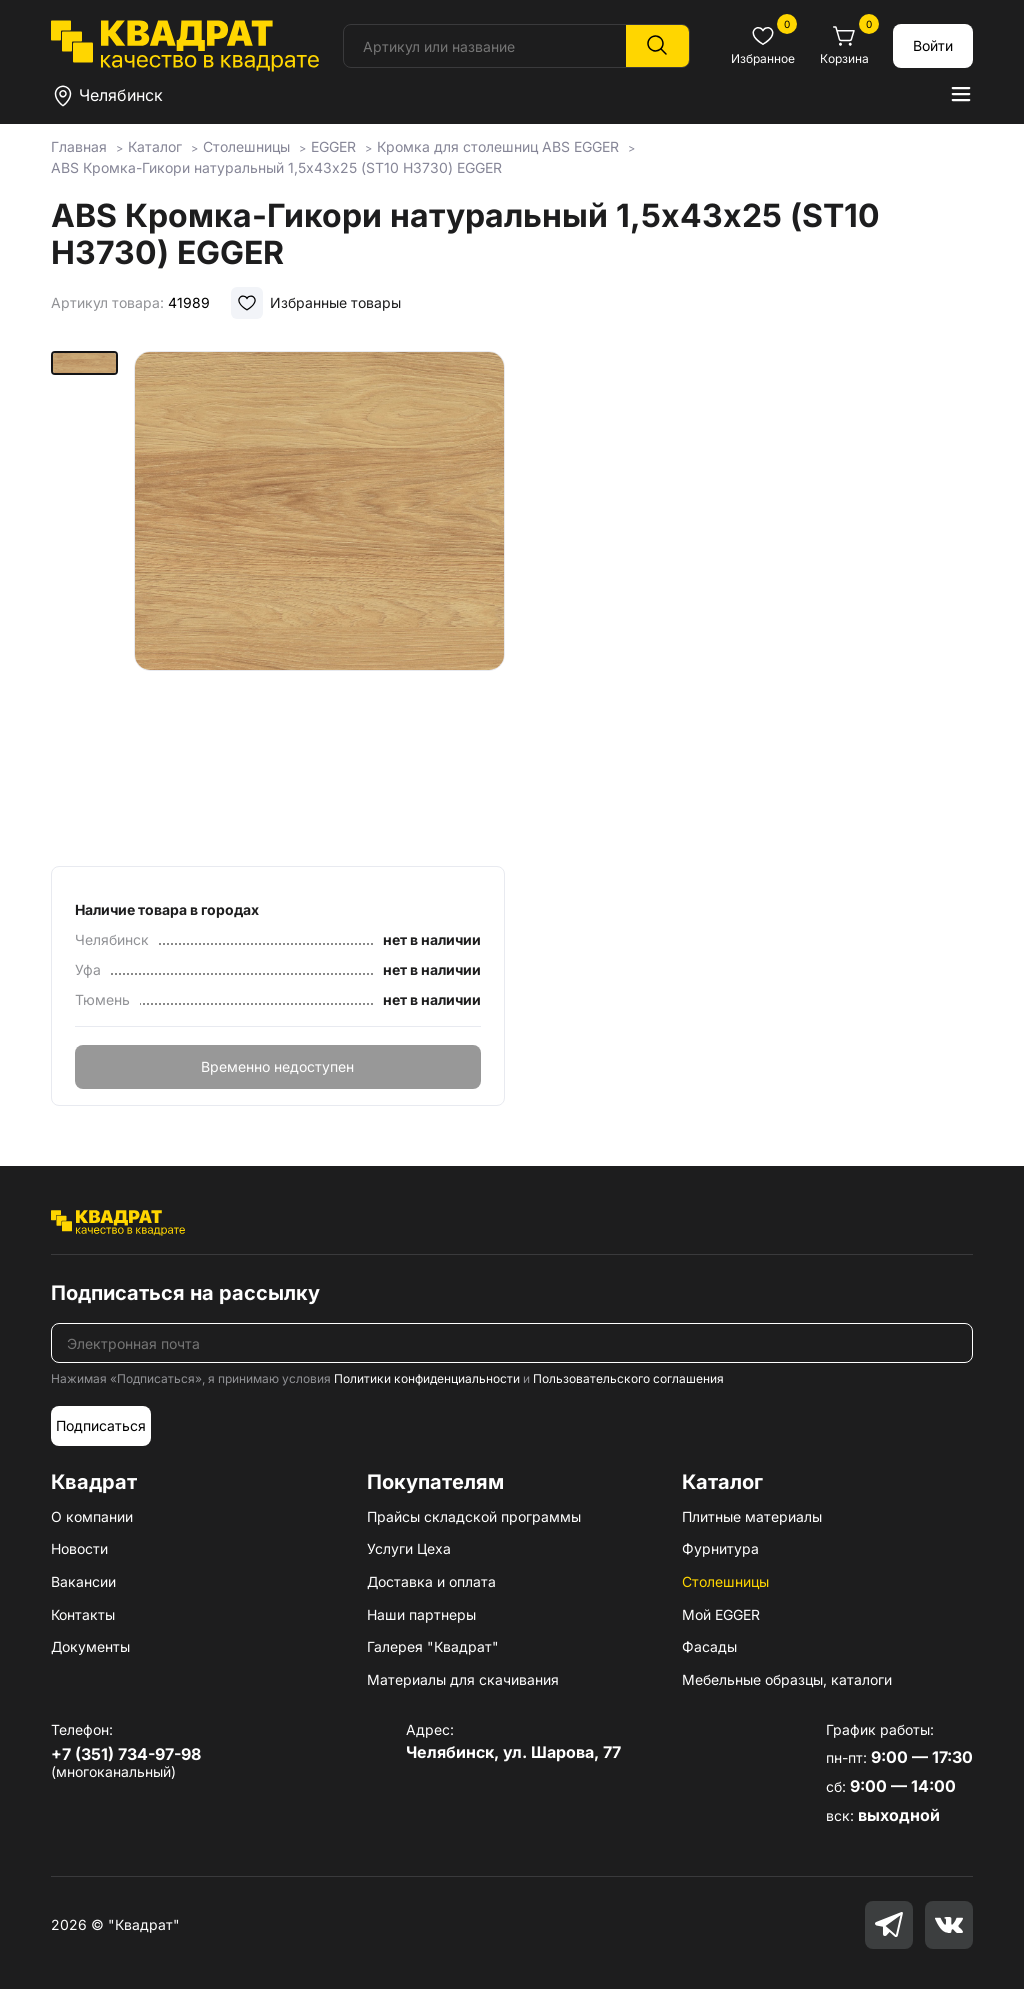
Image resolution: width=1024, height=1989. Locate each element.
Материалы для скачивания (463, 1679)
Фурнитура (720, 1548)
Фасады (709, 1646)
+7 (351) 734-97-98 (126, 1754)
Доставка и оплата (431, 1581)
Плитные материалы (752, 1516)
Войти (933, 45)
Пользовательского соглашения (628, 1378)
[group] (319, 602)
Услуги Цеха (409, 1548)
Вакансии (83, 1581)
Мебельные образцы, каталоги (787, 1679)
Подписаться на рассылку (185, 1293)
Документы (90, 1646)
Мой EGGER (721, 1614)
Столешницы (725, 1581)
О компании (92, 1516)
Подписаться (101, 1425)
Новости (79, 1548)
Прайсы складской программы (474, 1516)
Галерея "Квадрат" (433, 1646)
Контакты (83, 1614)
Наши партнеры (421, 1614)
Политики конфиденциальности (427, 1378)
